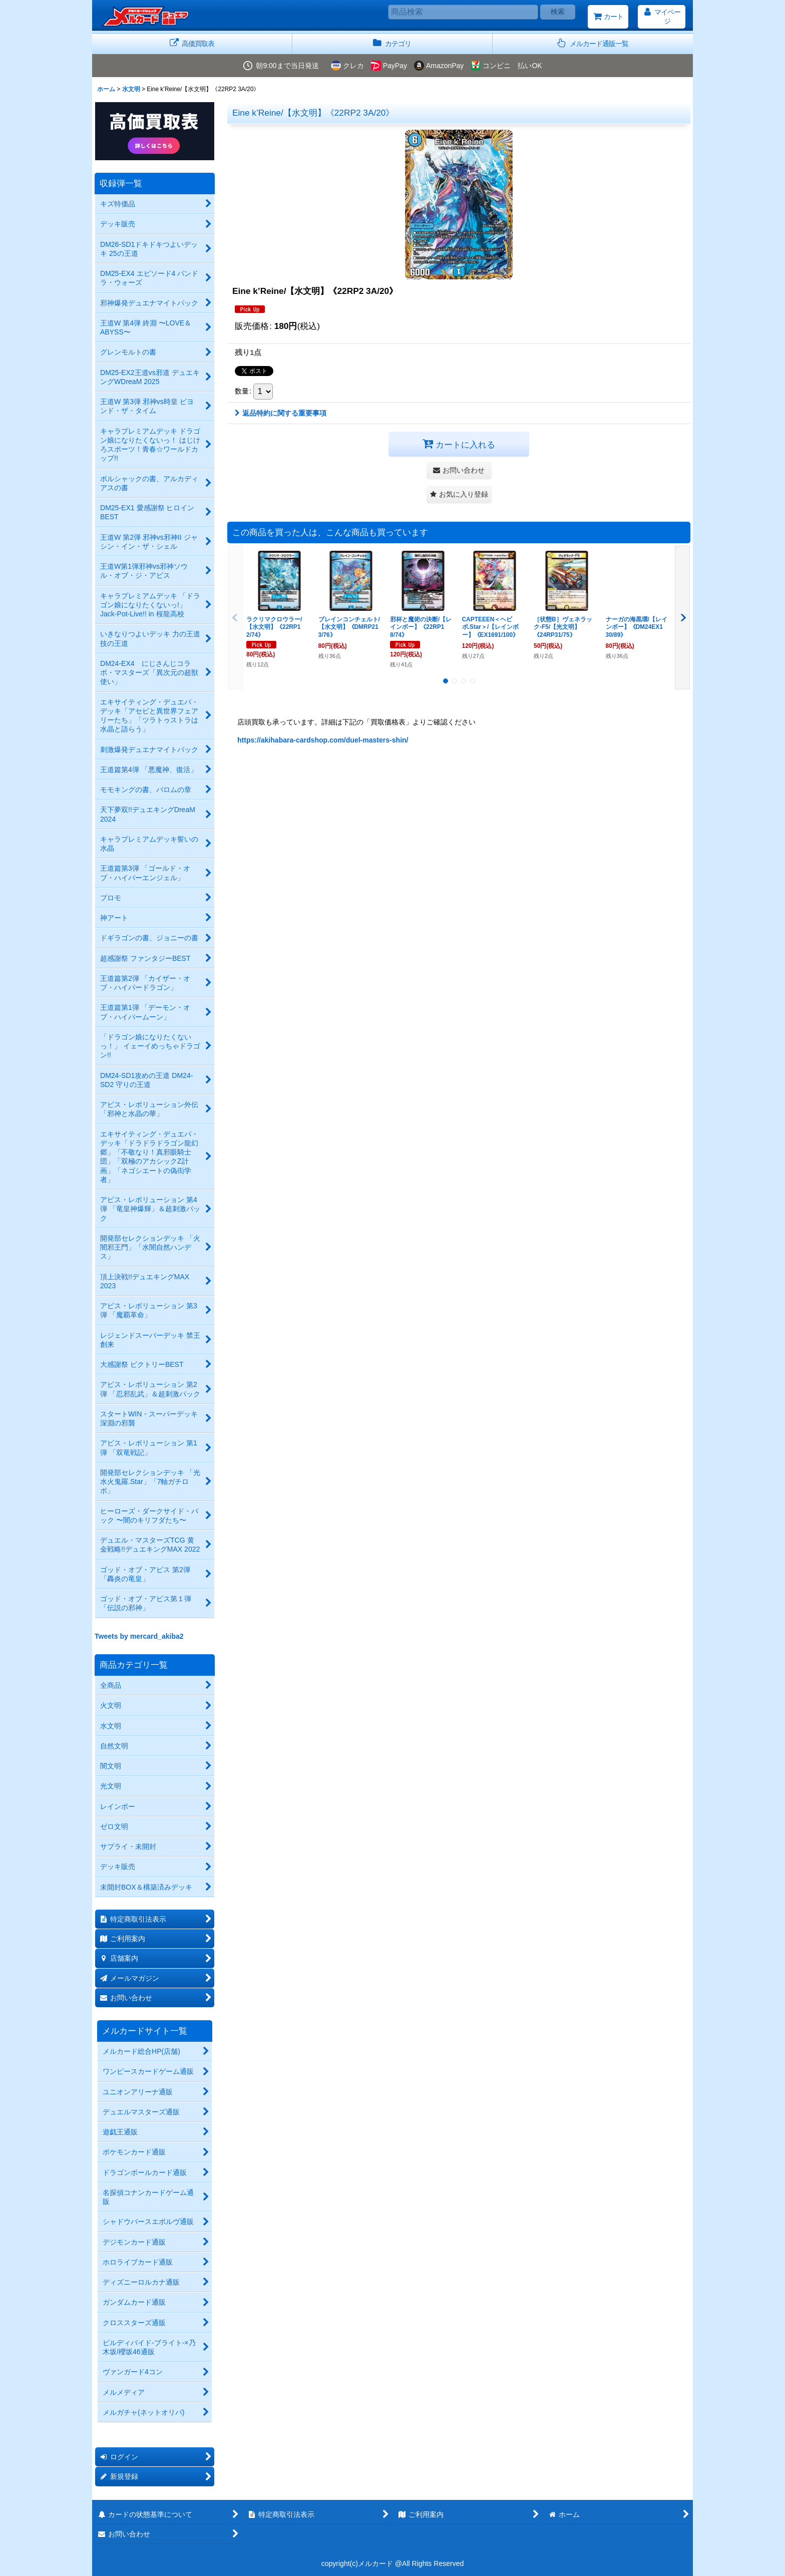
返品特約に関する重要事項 (280, 413)
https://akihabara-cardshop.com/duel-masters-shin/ (323, 740)
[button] (593, 44)
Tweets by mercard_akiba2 (139, 1636)
